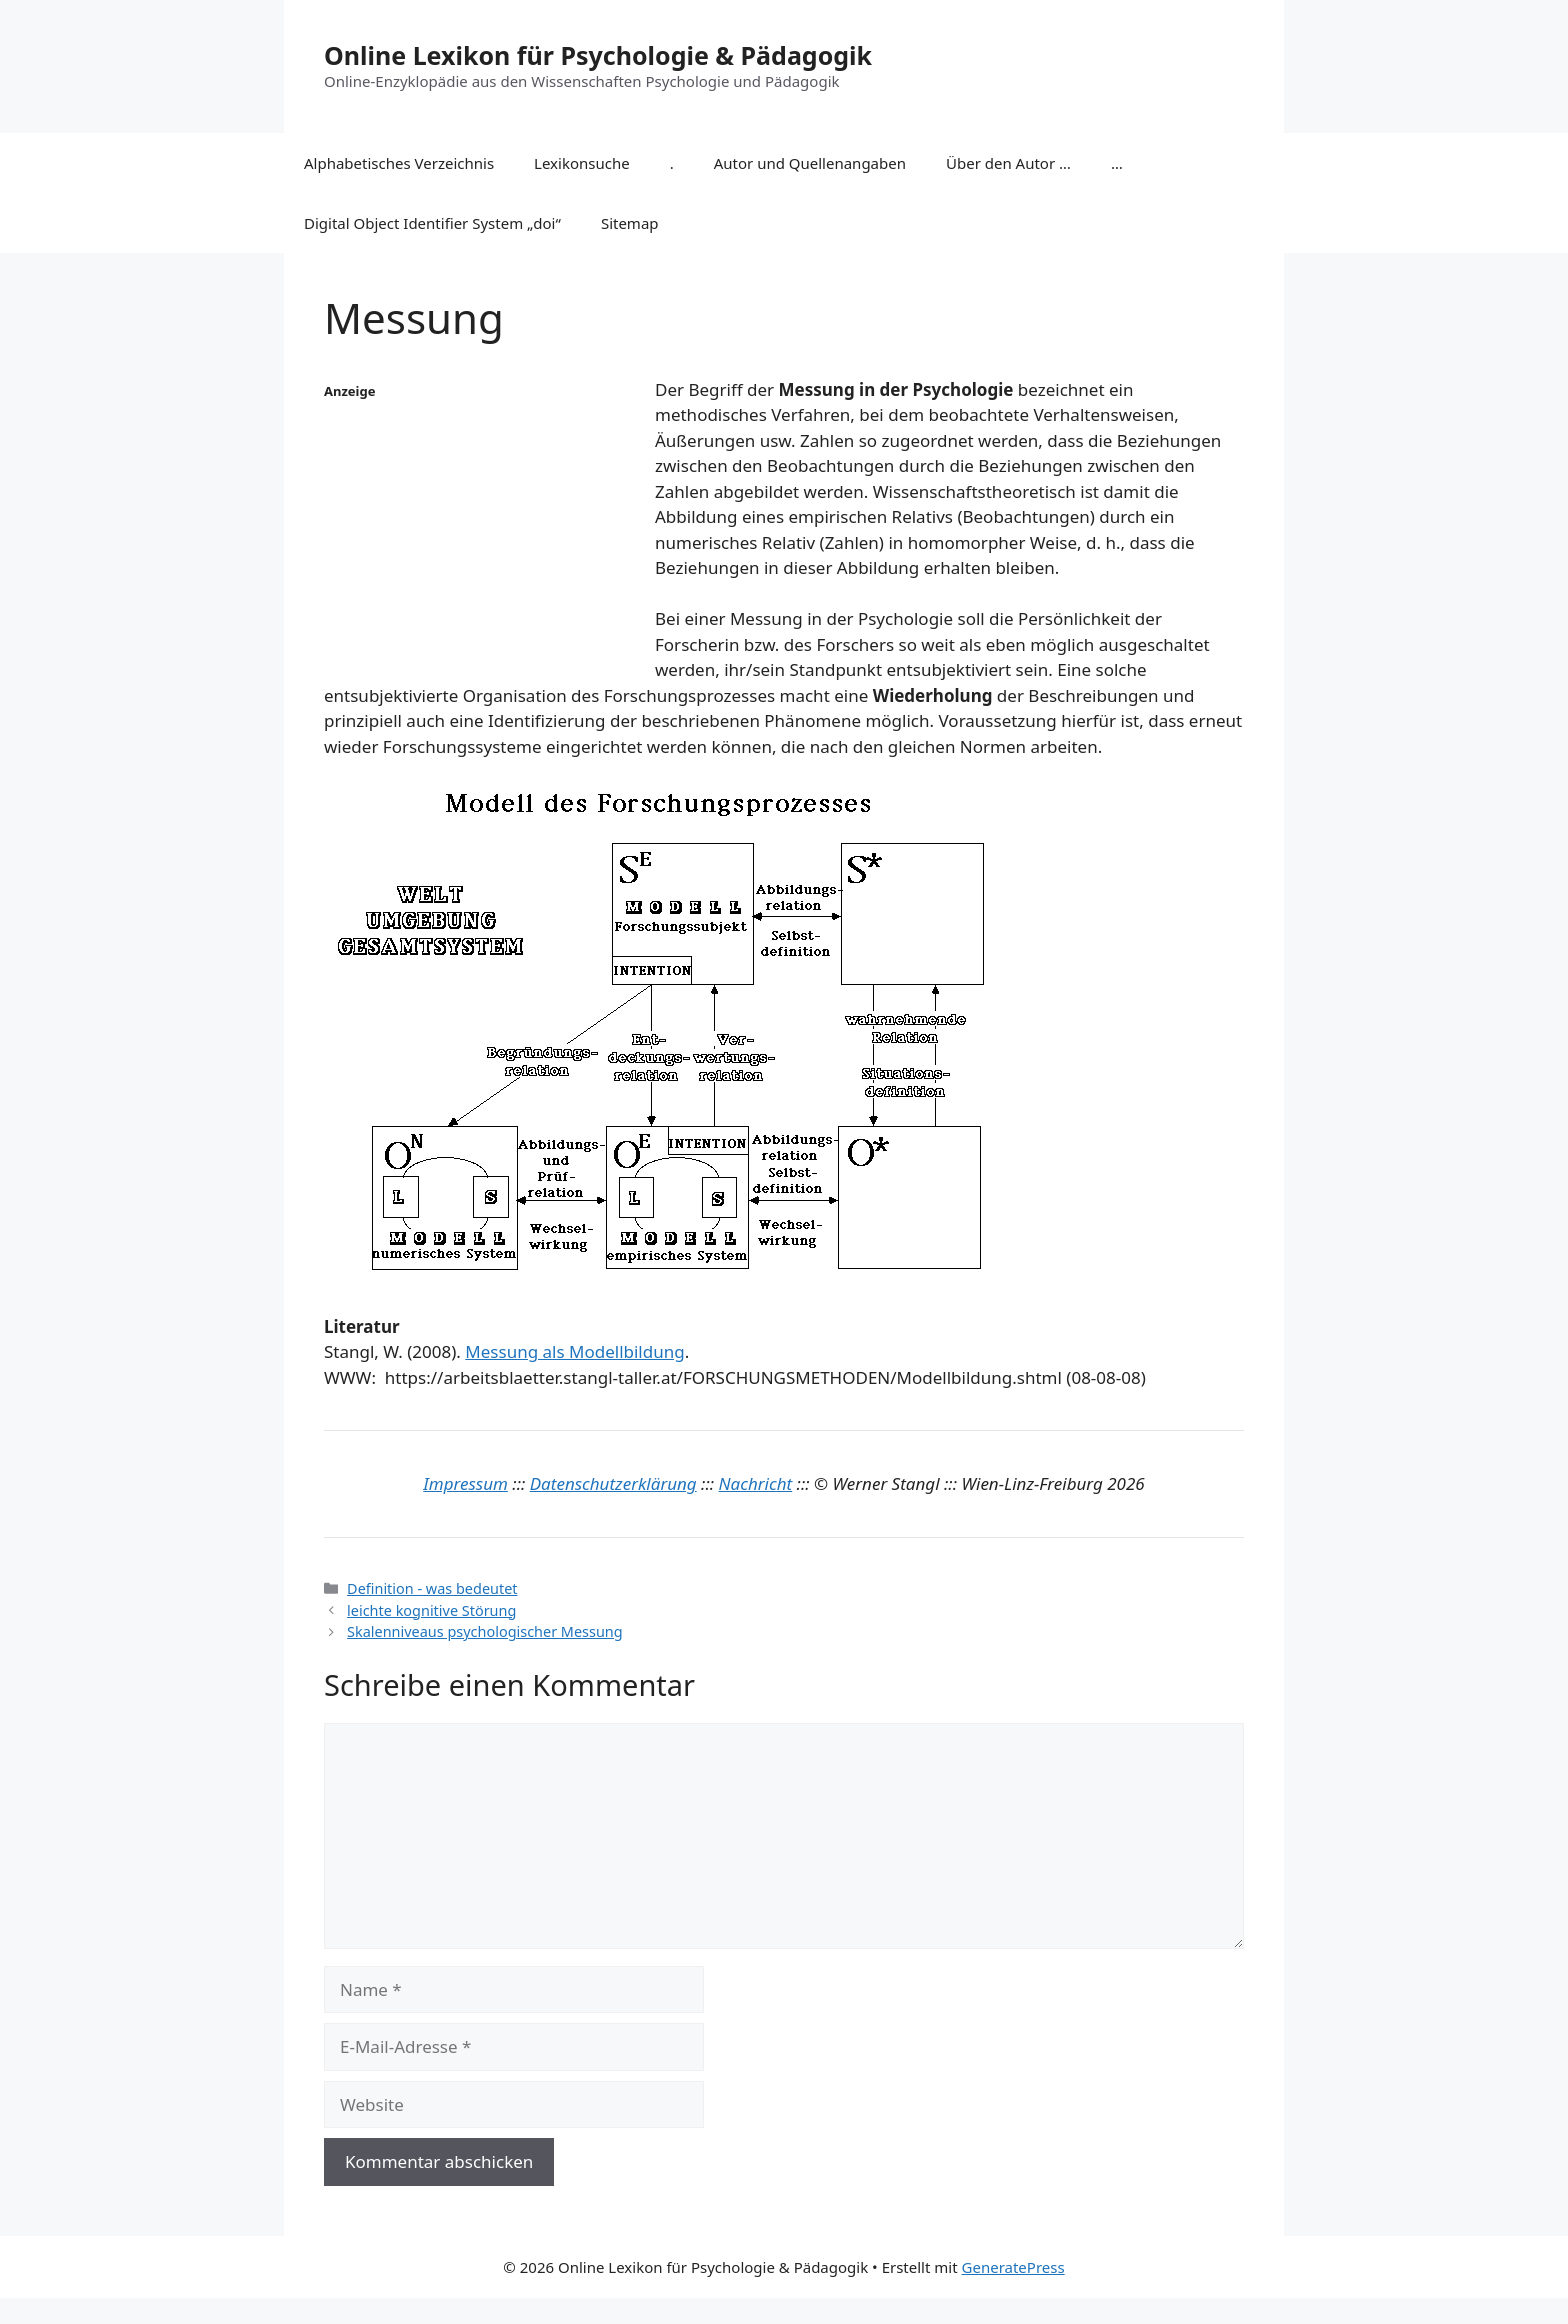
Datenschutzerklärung (613, 1483)
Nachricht (756, 1483)
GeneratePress (1013, 2267)
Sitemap (630, 223)
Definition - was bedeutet (432, 1588)
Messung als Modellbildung (574, 1351)
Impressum (465, 1483)
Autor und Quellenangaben (810, 163)
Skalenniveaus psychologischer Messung (485, 1631)
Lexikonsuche (582, 163)
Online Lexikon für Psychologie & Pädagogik (598, 55)
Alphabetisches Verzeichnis (399, 163)
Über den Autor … (1008, 163)
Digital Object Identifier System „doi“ (432, 223)
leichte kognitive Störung (431, 1610)
